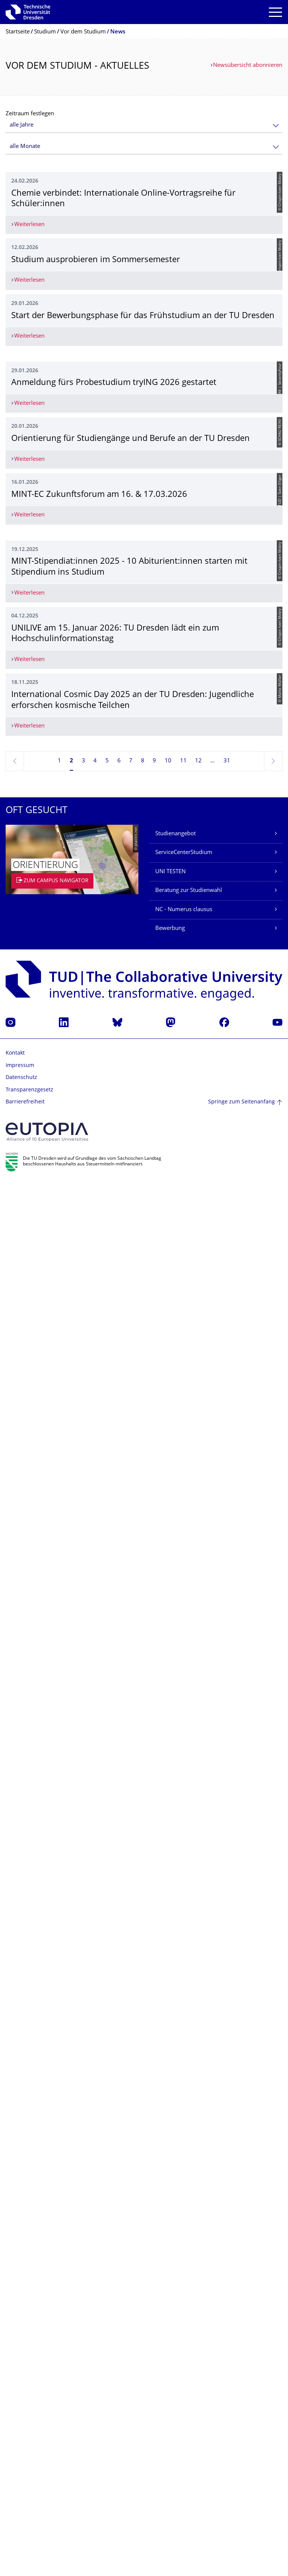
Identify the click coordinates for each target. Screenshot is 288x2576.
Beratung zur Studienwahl (188, 2284)
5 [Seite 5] (107, 2154)
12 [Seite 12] (198, 2154)
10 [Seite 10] (168, 2154)
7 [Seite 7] (130, 2154)
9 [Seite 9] (154, 2154)
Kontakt (15, 2447)
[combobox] (144, 125)
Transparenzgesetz (29, 2483)
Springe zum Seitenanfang (241, 2495)
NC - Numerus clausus (183, 2303)
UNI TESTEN (170, 2265)
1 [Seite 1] (59, 2154)
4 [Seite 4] (95, 2154)
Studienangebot (175, 2227)
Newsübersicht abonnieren (247, 65)
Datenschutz (21, 2471)
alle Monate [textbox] (25, 146)
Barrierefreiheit (25, 2495)
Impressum (20, 2459)
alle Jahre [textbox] (21, 125)
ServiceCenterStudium (183, 2246)
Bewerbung (170, 2322)
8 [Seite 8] (142, 2154)
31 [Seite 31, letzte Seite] (227, 2154)
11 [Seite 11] (183, 2154)
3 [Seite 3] (83, 2154)
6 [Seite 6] (119, 2154)
